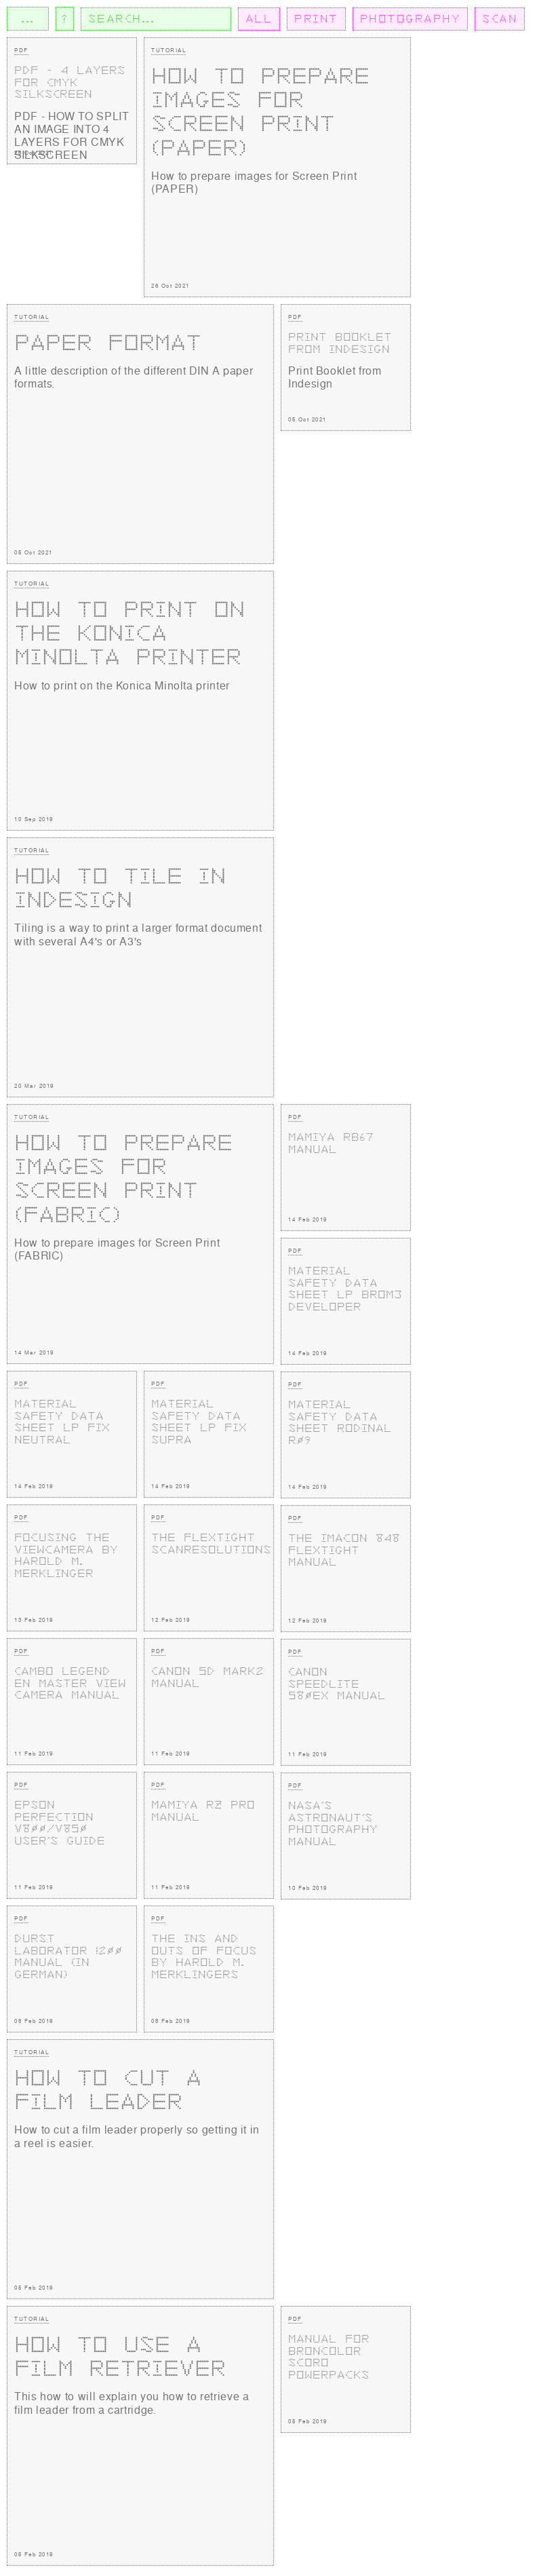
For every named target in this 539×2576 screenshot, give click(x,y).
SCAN (499, 18)
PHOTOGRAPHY (410, 18)
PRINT (316, 18)
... (28, 18)
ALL (259, 18)
